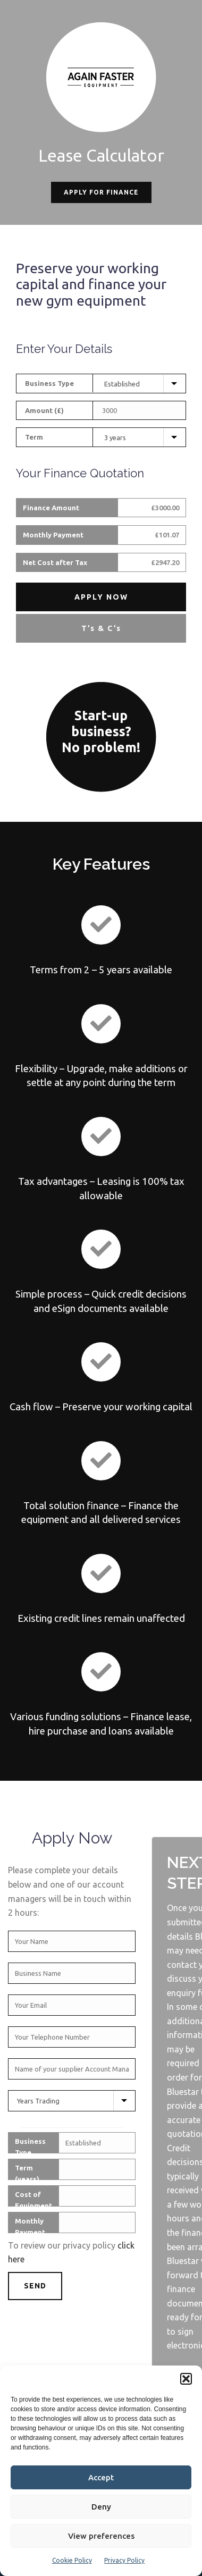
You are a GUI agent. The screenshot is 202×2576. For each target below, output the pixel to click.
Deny (101, 2506)
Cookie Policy (72, 2560)
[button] (186, 2378)
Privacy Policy (124, 2560)
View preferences (101, 2535)
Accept (101, 2477)
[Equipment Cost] (141, 410)
